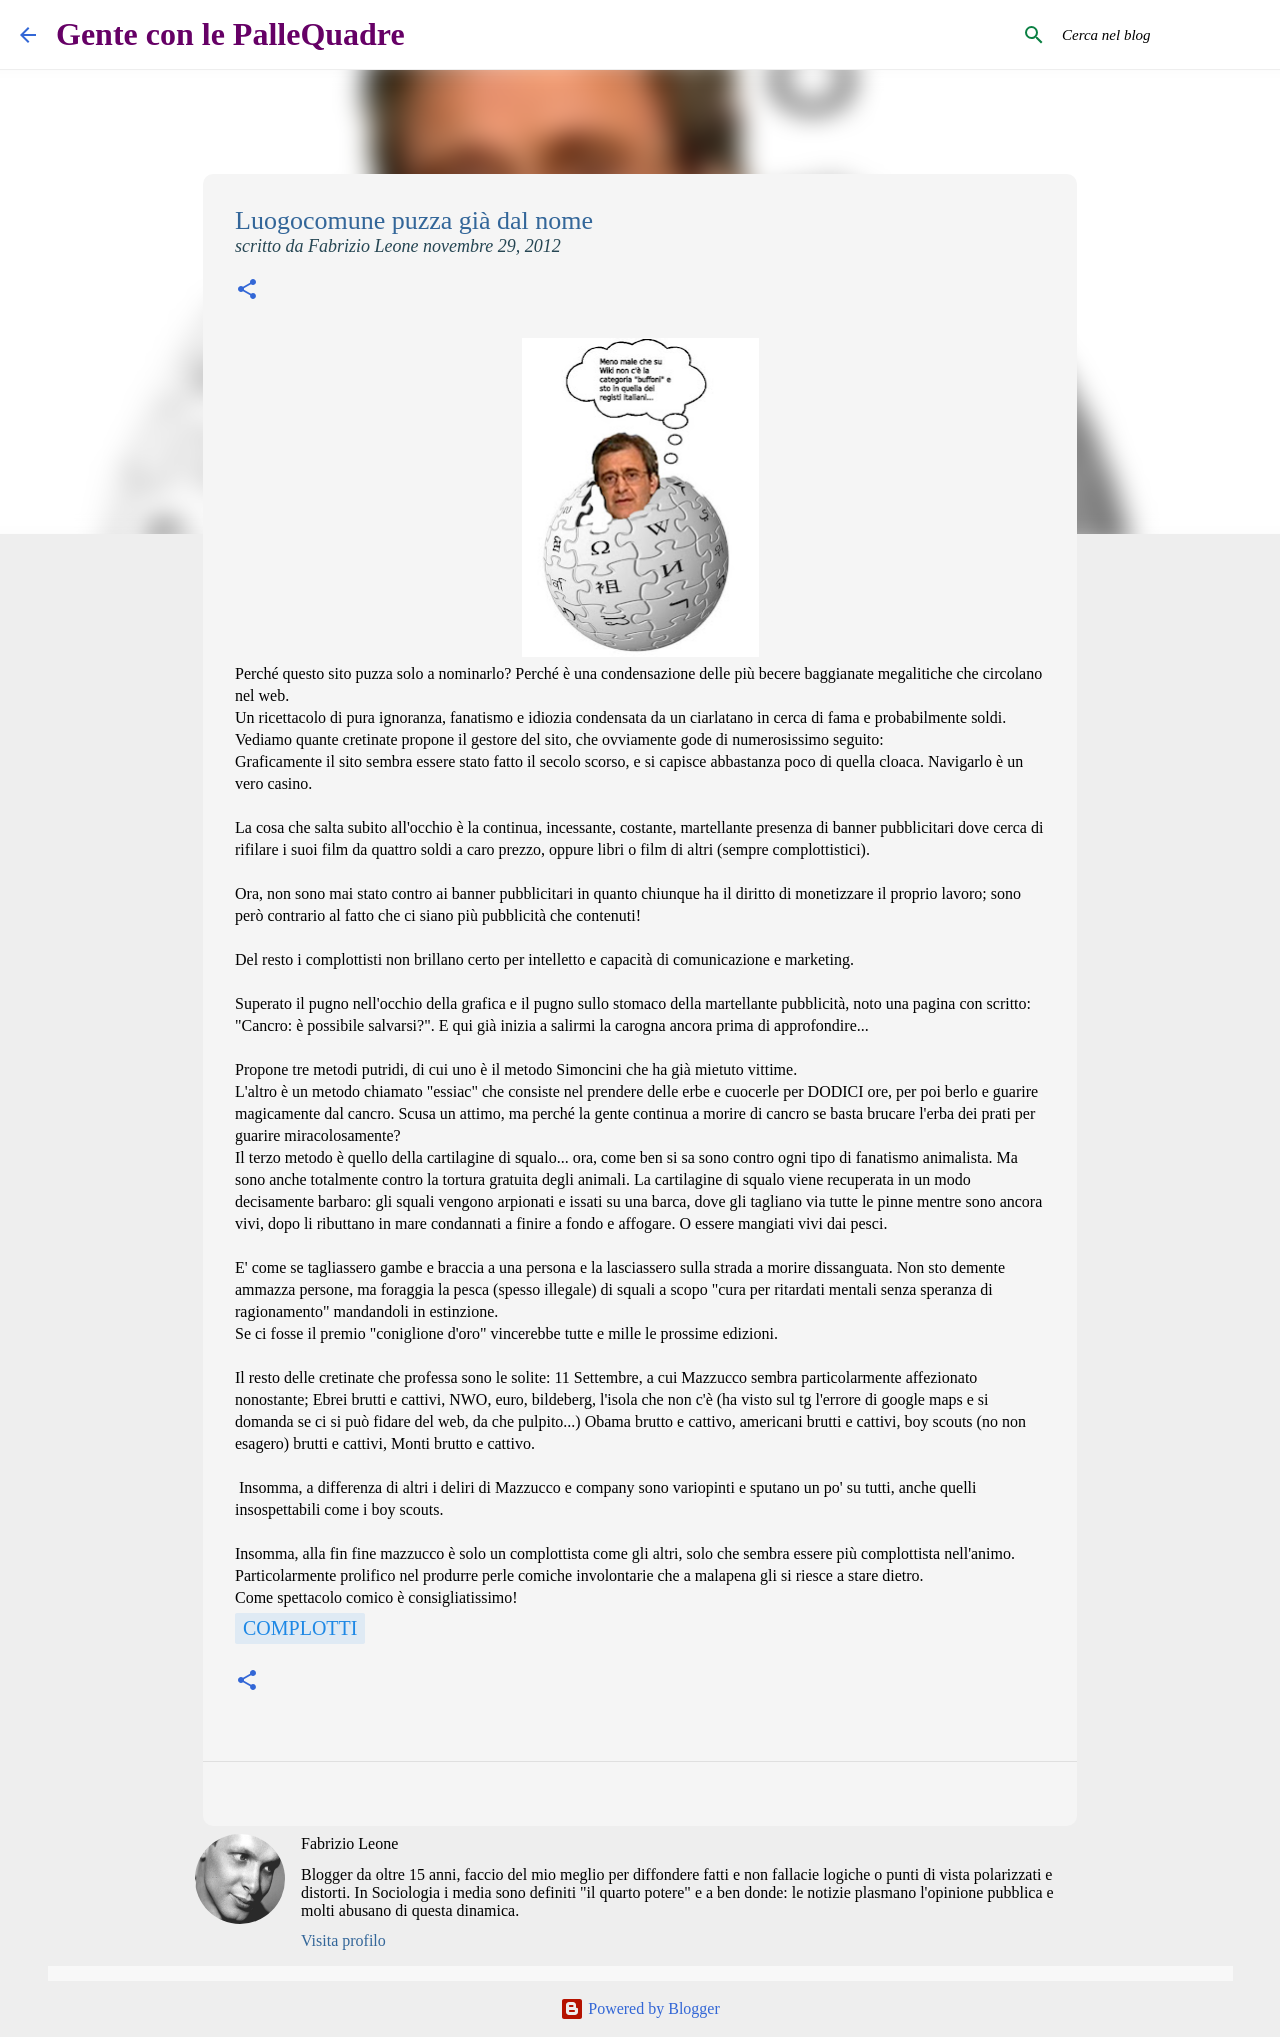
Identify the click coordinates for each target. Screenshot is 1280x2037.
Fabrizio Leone (349, 1843)
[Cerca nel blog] (1159, 35)
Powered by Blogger (640, 2008)
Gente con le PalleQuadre (230, 34)
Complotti (300, 1628)
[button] (247, 291)
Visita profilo (343, 1940)
